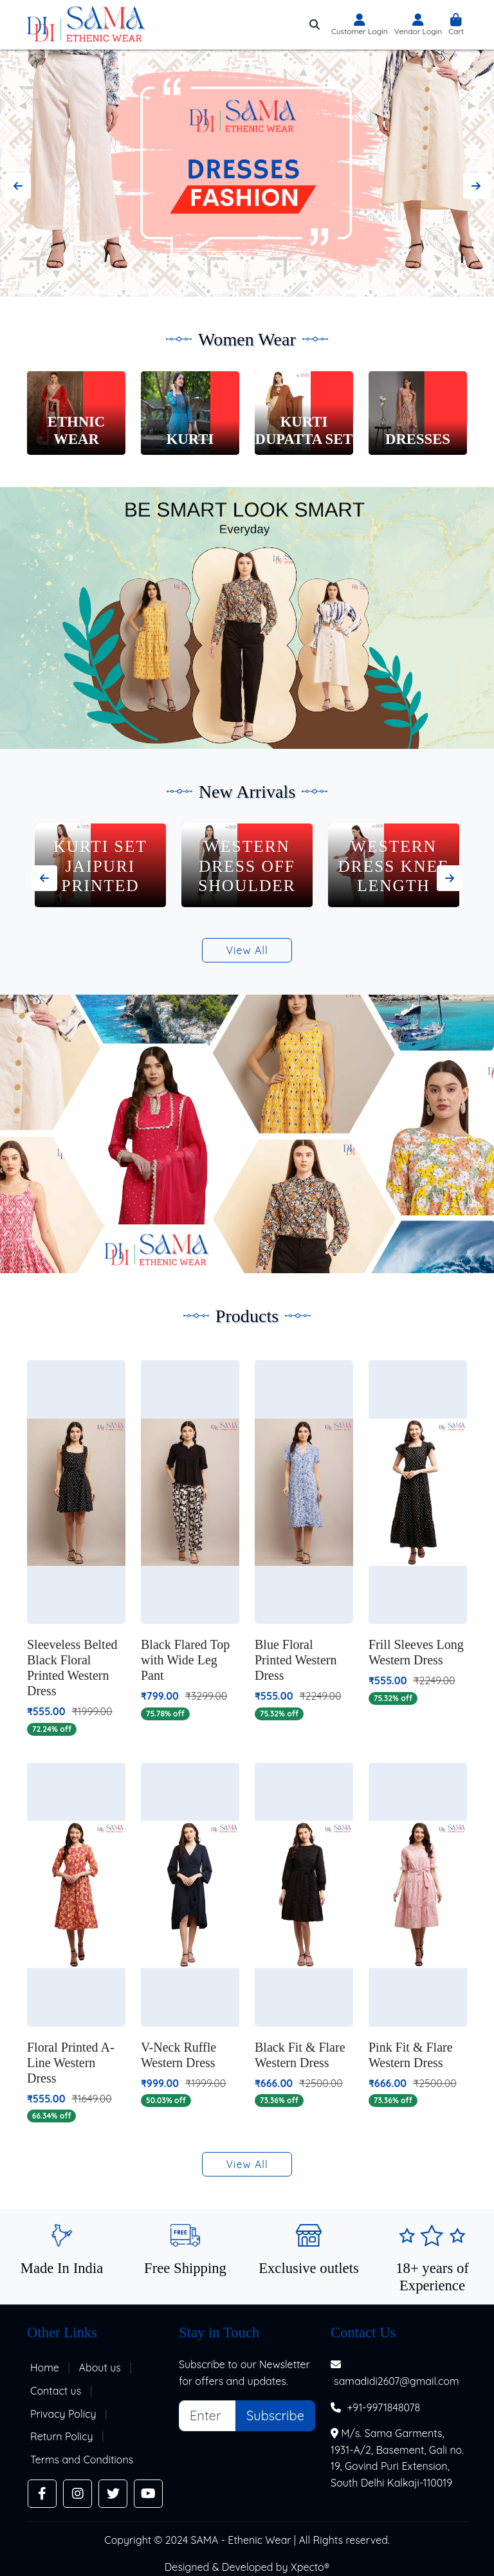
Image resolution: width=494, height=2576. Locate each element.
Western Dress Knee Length (393, 865)
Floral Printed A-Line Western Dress (70, 2062)
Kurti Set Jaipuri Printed (100, 865)
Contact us (55, 2390)
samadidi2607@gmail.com (396, 2381)
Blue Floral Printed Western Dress (295, 1659)
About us (100, 2367)
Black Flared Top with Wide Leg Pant (185, 1659)
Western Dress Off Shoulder (246, 865)
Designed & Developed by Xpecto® (247, 2567)
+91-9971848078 (383, 2407)
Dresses (417, 439)
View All (247, 950)
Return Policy (61, 2436)
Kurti (190, 439)
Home (44, 2367)
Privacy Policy (63, 2413)
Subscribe (275, 2415)
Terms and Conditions (81, 2459)
